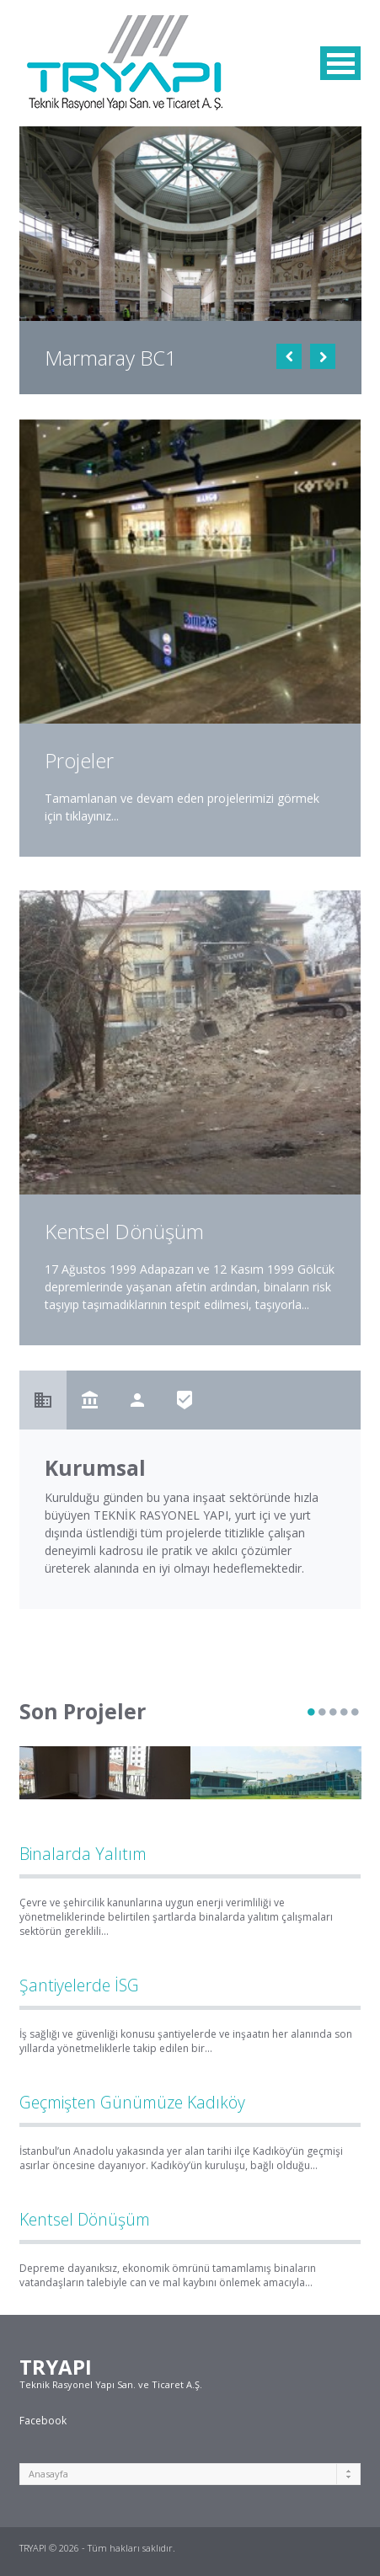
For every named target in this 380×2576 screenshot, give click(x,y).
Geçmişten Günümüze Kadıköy (132, 2102)
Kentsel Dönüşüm (84, 2219)
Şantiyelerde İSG (79, 1985)
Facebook (43, 2420)
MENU (340, 63)
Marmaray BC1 (111, 357)
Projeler (79, 760)
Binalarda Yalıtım (83, 1853)
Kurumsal (95, 1468)
